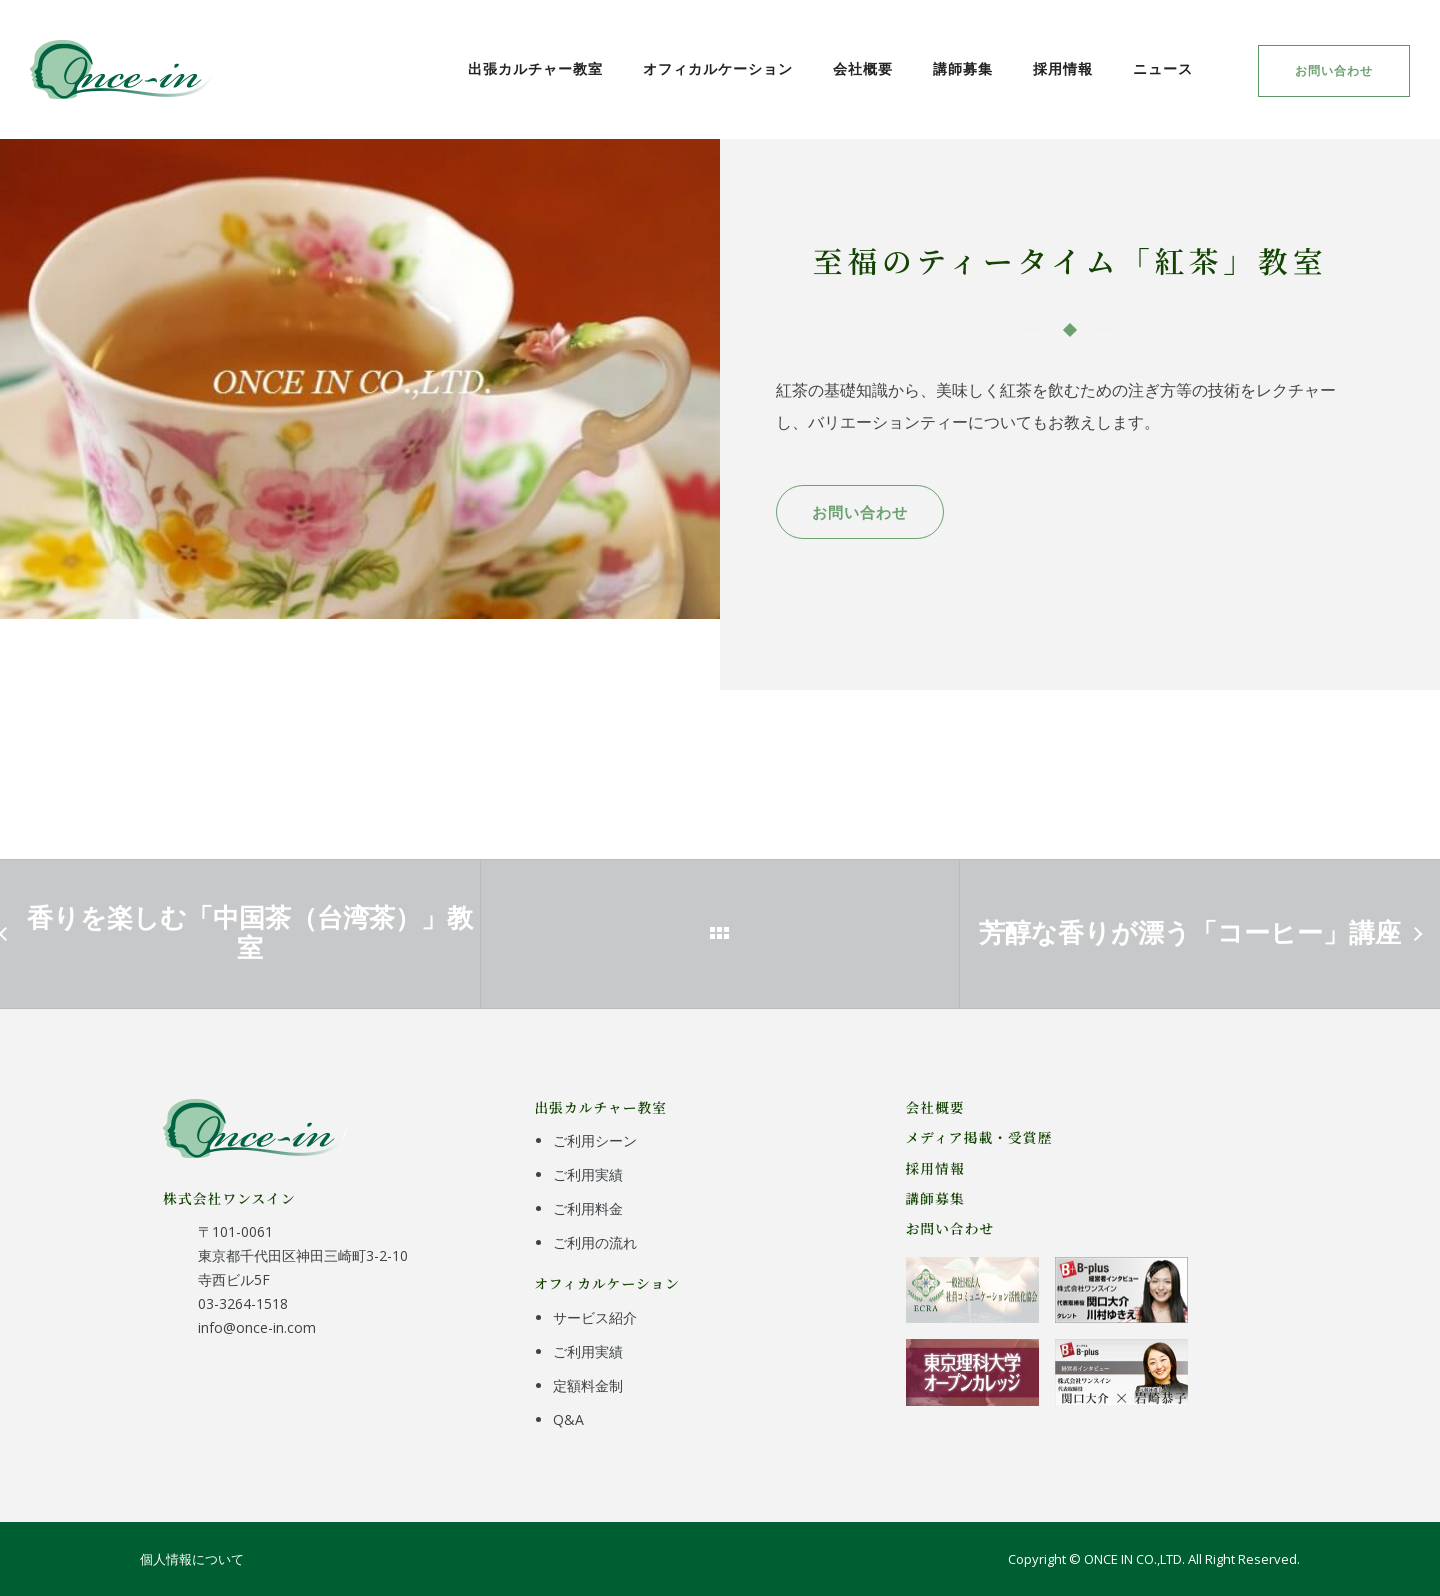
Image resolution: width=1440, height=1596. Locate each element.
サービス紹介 (595, 1317)
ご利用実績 (588, 1174)
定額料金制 (588, 1385)
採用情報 (1063, 68)
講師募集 (963, 68)
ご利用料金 (588, 1208)
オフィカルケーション (718, 68)
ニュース (1163, 68)
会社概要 (863, 68)
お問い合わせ (1334, 70)
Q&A (568, 1419)
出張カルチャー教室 (535, 68)
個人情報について (192, 1559)
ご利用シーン (595, 1140)
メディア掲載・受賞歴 (979, 1137)
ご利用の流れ (595, 1242)
